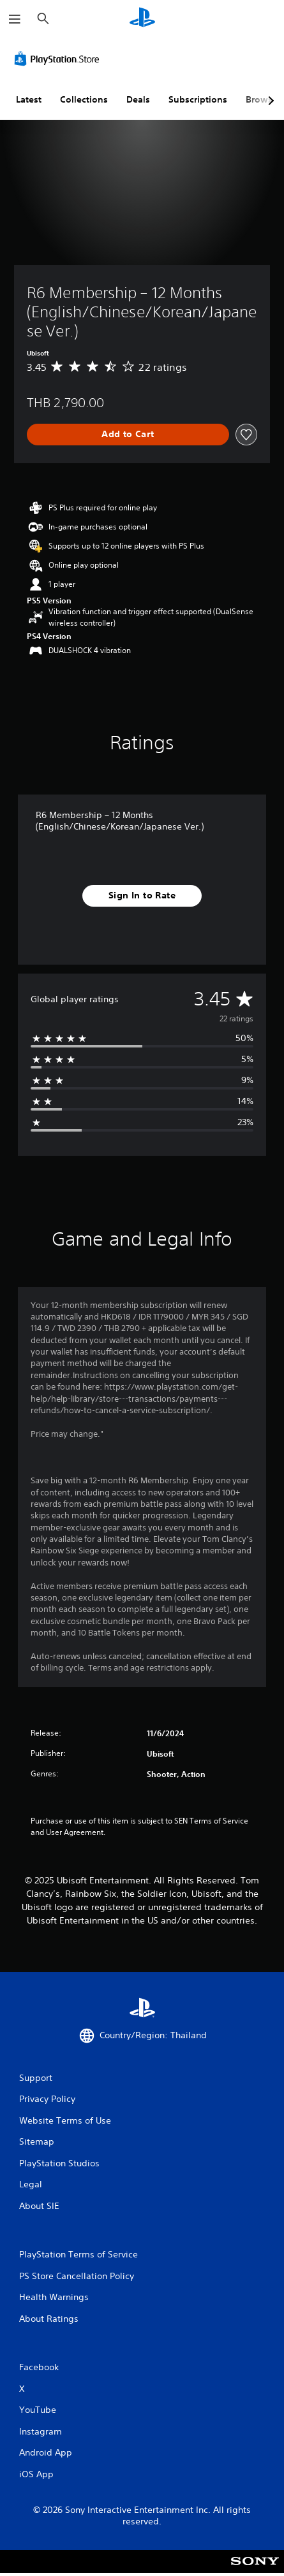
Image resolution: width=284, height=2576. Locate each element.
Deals (138, 99)
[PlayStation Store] (59, 58)
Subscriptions (197, 99)
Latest (28, 99)
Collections (84, 99)
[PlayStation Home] (142, 18)
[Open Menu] (15, 19)
